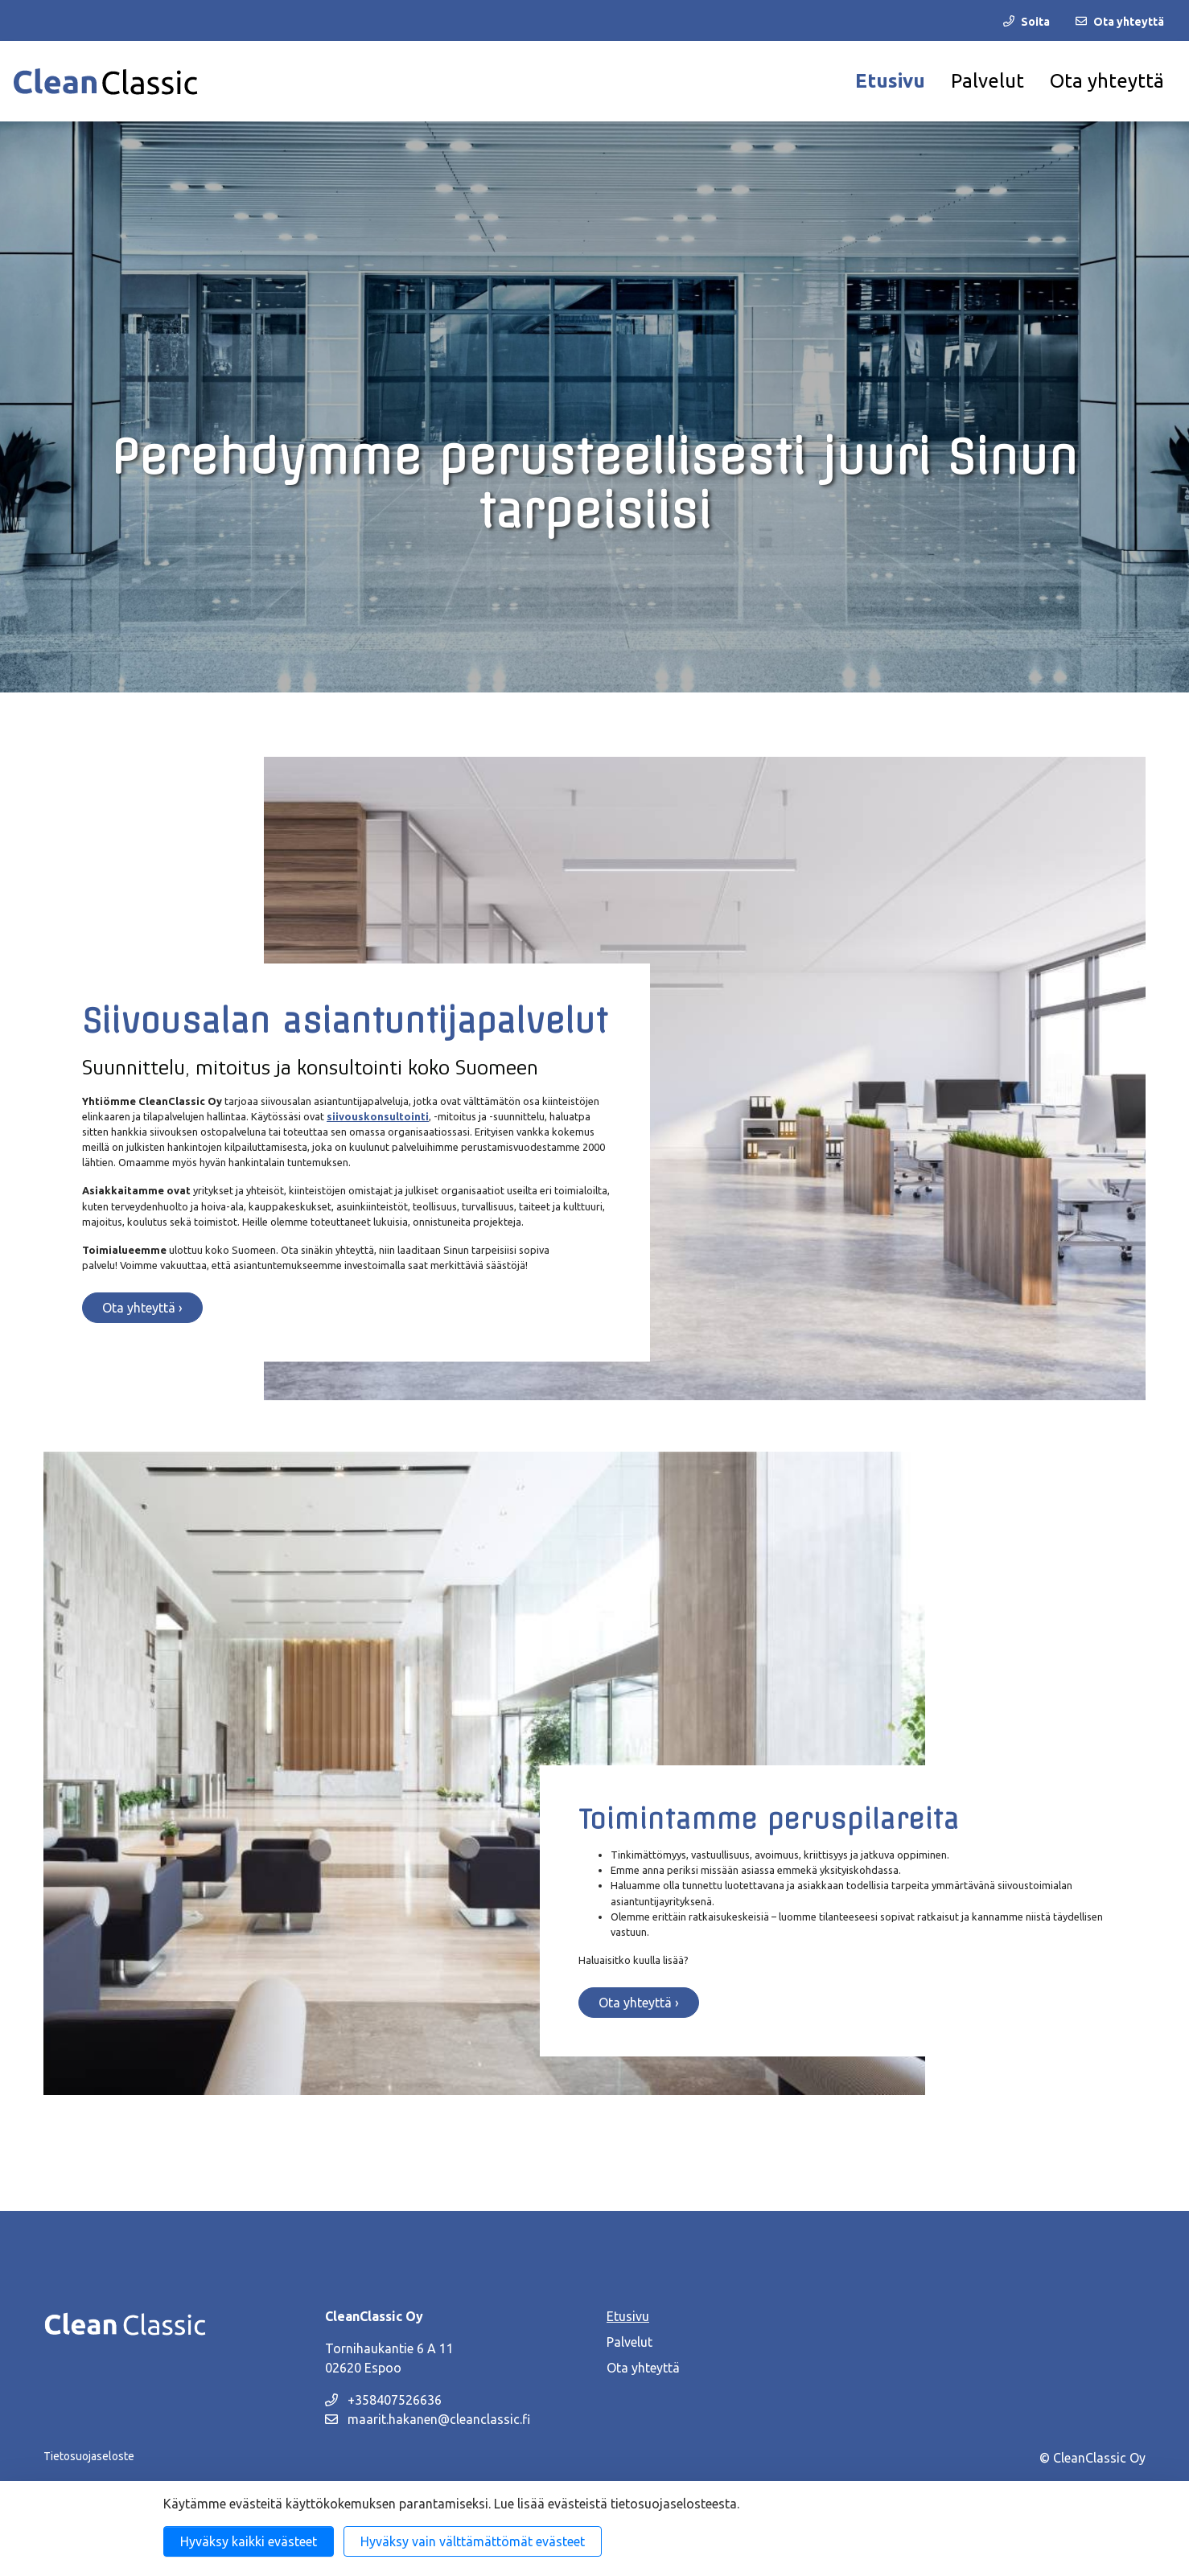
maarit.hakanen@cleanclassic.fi (427, 2419)
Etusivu (890, 81)
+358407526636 (383, 2400)
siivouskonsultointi (378, 1116)
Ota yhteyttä (1107, 81)
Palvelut (987, 81)
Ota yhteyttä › (142, 1307)
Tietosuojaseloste (88, 2456)
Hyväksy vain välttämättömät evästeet (472, 2541)
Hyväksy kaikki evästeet (248, 2541)
